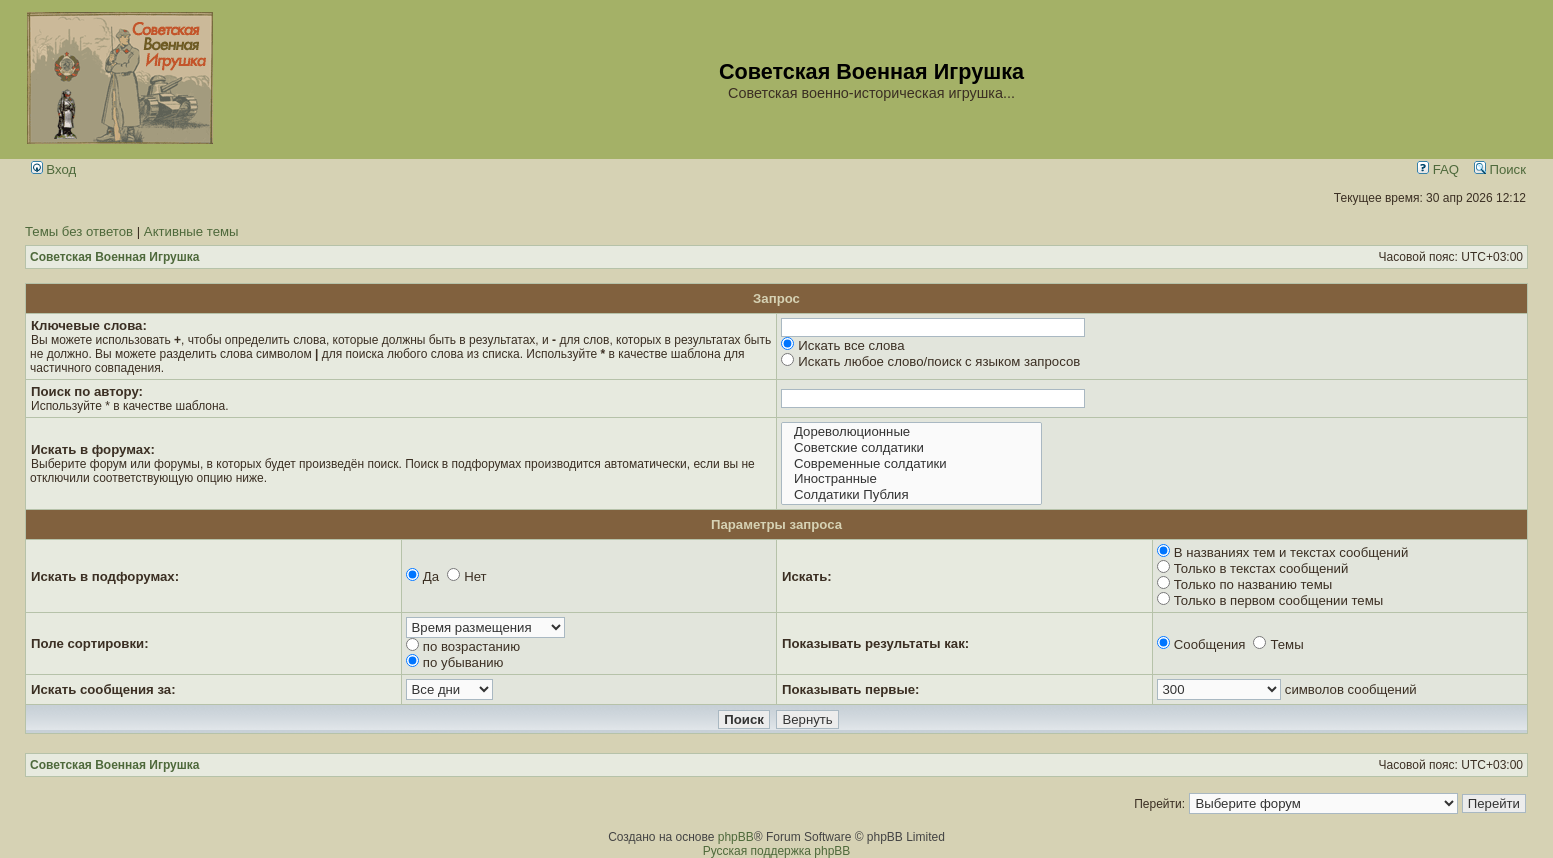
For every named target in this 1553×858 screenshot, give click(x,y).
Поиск (1500, 169)
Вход (54, 169)
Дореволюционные (911, 432)
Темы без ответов (79, 231)
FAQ (1438, 169)
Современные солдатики (911, 464)
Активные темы (191, 231)
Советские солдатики (911, 448)
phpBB (736, 837)
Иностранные (911, 479)
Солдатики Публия (911, 495)
